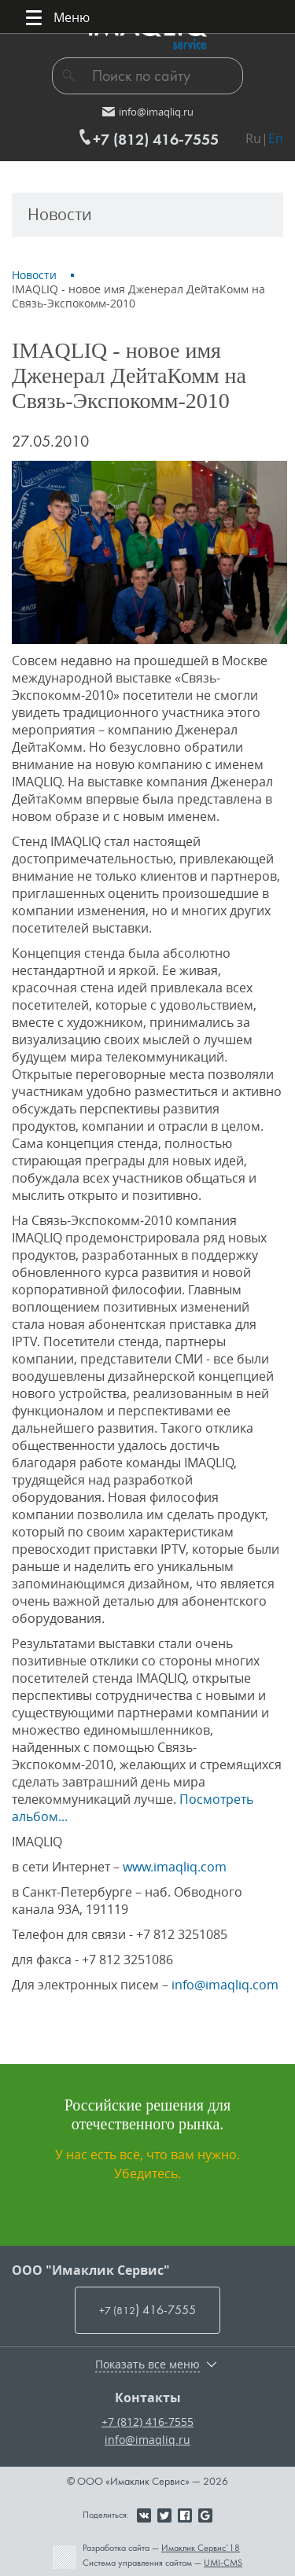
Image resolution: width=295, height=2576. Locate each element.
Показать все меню (147, 2364)
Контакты (148, 2397)
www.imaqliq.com (175, 1866)
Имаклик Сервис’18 (200, 2547)
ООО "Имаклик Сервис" (91, 2270)
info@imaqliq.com (224, 1984)
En (275, 138)
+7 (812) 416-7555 (147, 2421)
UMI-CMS (223, 2562)
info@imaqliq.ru (147, 2439)
